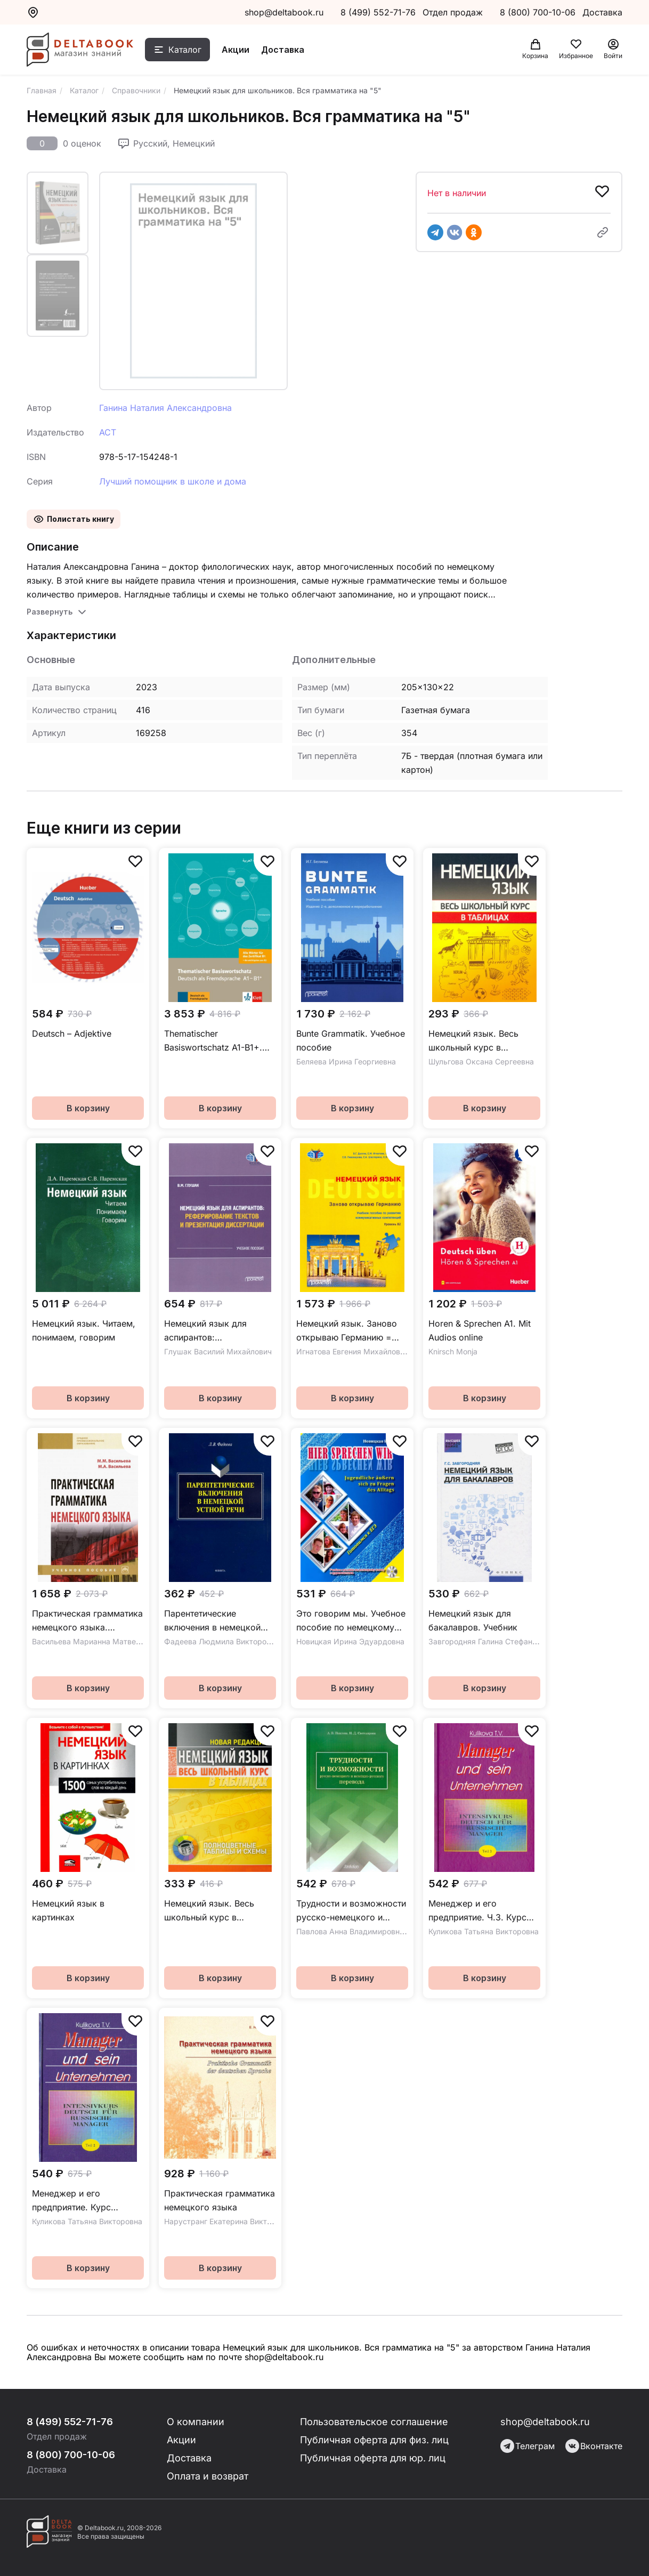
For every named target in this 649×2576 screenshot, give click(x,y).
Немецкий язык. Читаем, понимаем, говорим (83, 1330)
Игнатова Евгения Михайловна (352, 1351)
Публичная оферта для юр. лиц (372, 2458)
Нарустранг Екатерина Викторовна (228, 2221)
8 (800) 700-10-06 (539, 12)
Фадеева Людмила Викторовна (221, 1641)
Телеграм (527, 2446)
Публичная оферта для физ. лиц (374, 2439)
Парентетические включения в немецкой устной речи (212, 1621)
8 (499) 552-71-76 (378, 12)
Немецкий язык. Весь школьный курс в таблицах (473, 1041)
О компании (195, 2421)
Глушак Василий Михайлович (218, 1351)
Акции (235, 49)
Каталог (184, 49)
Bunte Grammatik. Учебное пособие (350, 1040)
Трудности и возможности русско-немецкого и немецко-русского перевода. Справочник (351, 1911)
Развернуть (49, 611)
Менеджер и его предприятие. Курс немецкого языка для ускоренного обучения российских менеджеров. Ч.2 (86, 2201)
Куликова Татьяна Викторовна (483, 1931)
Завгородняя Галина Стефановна (488, 1641)
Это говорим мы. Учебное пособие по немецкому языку (350, 1621)
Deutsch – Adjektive (71, 1033)
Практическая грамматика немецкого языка (219, 2200)
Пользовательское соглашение (374, 2421)
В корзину (88, 1108)
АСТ (107, 432)
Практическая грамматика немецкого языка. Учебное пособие (87, 1621)
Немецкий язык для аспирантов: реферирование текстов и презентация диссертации (218, 1331)
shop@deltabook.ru (284, 12)
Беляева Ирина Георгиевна (346, 1061)
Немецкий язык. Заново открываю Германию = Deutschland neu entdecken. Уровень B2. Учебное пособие (346, 1331)
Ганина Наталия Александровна (165, 407)
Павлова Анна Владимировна (350, 1931)
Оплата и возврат (207, 2476)
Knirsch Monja (452, 1351)
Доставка (282, 49)
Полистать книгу (80, 518)
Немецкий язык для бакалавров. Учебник (472, 1620)
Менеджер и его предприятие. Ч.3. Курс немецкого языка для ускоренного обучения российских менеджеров (480, 1911)
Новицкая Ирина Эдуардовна (350, 1641)
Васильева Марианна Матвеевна (92, 1641)
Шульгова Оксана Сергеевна (481, 1061)
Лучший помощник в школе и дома (172, 481)
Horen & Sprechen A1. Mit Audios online (479, 1330)
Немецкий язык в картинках (68, 1910)
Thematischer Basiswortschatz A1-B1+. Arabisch (213, 1041)
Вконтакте (593, 2446)
